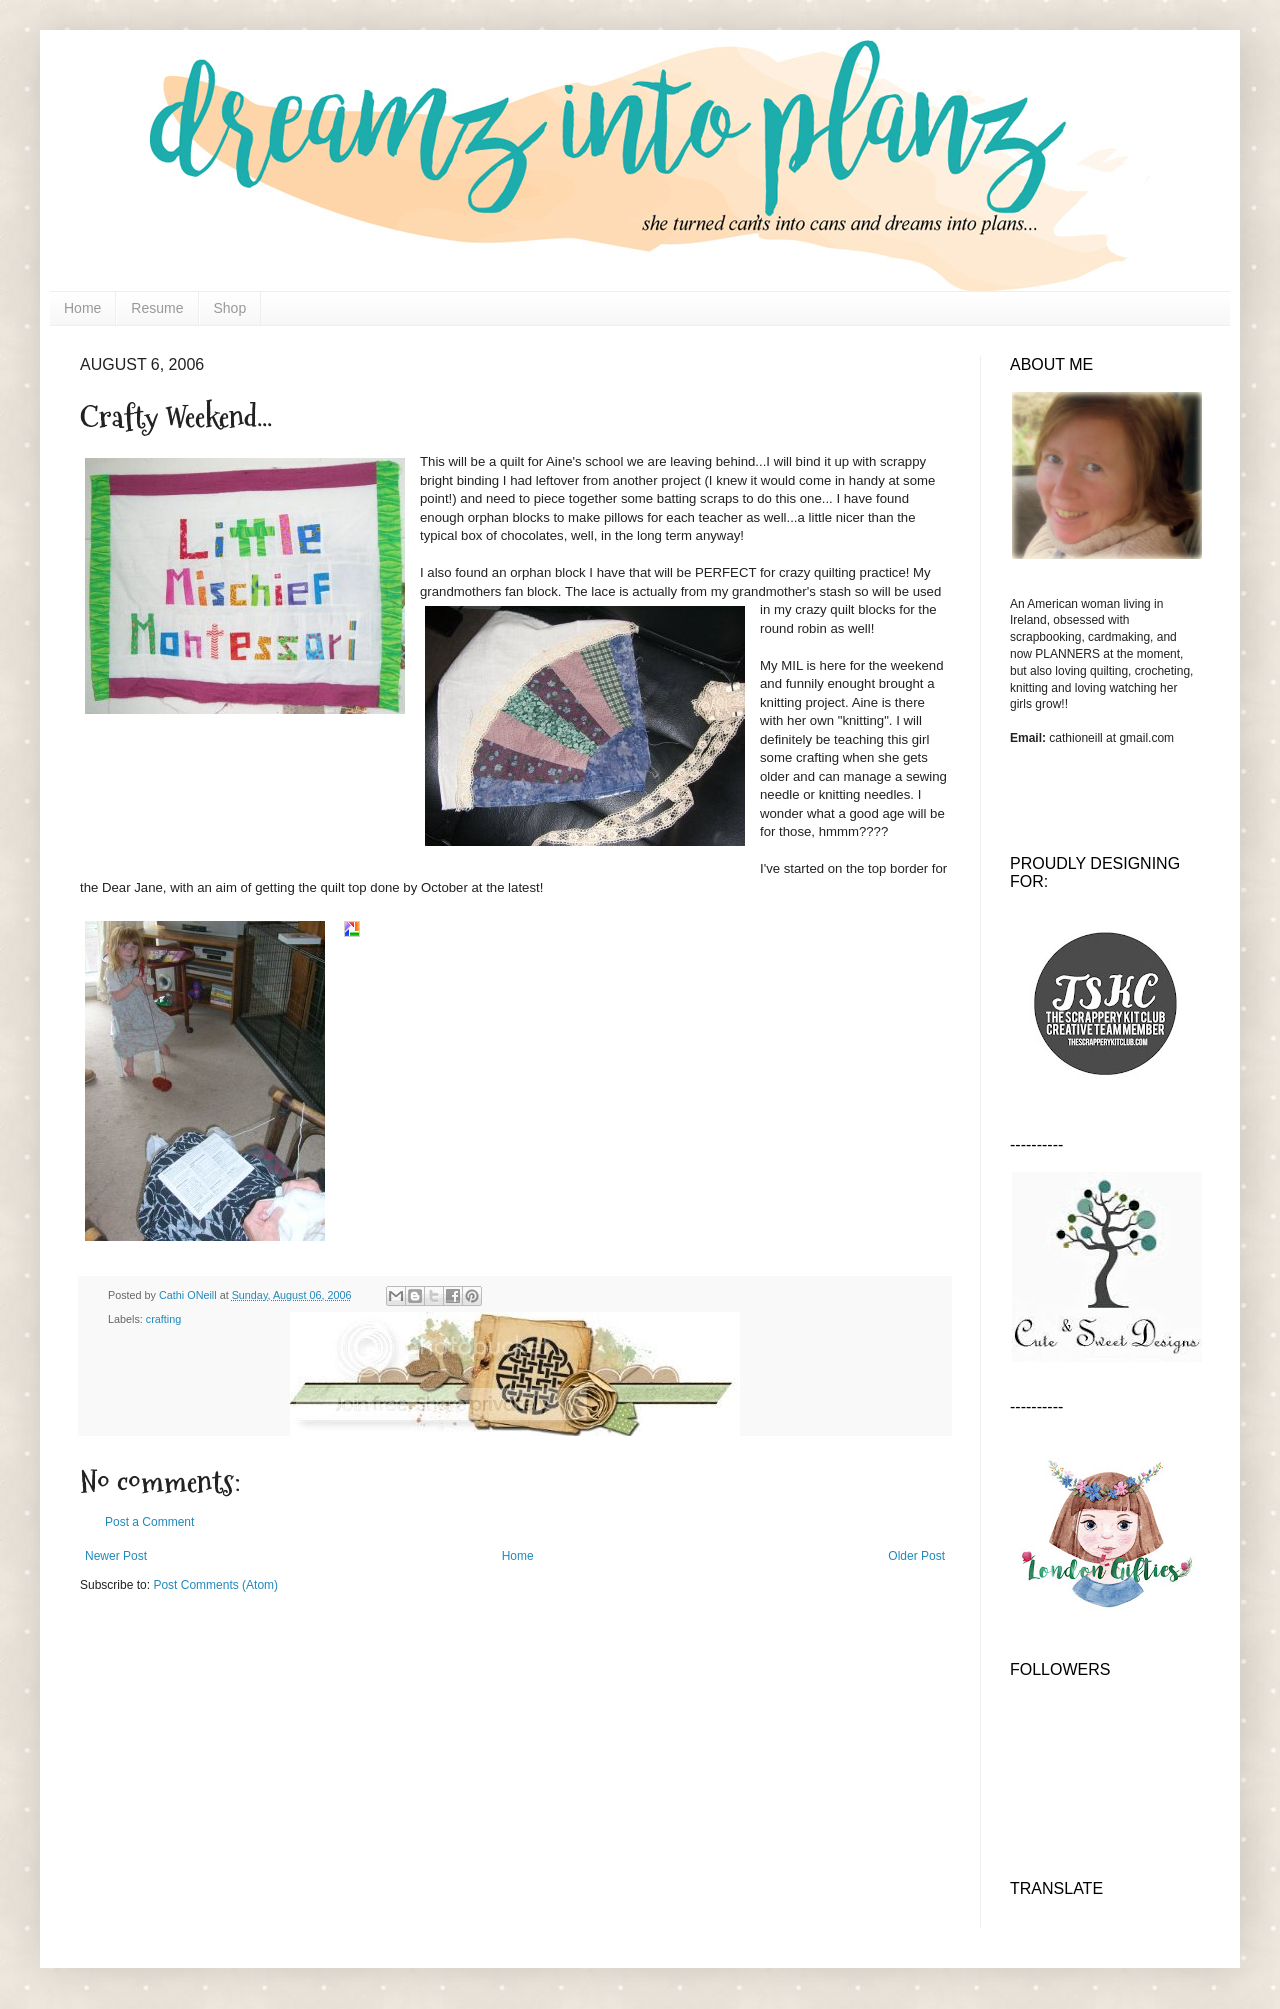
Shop (230, 308)
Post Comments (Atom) (215, 1585)
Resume (157, 308)
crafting (163, 1319)
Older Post (916, 1556)
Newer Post (116, 1556)
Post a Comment (149, 1522)
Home (82, 308)
